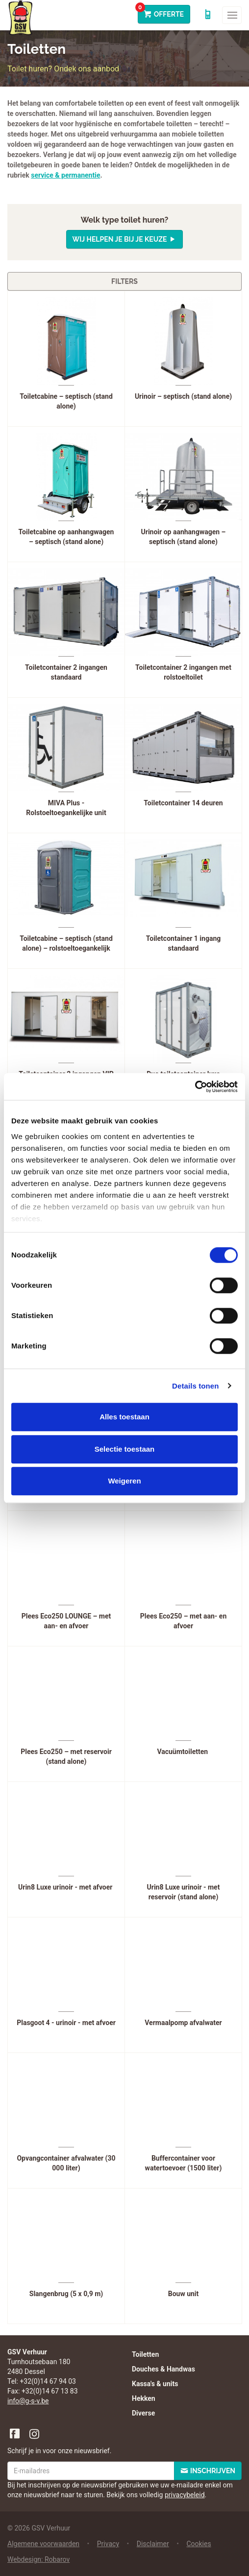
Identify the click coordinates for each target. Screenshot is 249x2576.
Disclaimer (153, 2544)
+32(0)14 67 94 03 (48, 2381)
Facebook (15, 2434)
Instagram (35, 2434)
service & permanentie (65, 175)
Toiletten (145, 2354)
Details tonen (195, 1386)
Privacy (108, 2544)
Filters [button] (124, 281)
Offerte (161, 11)
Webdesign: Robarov (38, 2559)
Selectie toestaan (125, 1449)
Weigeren (124, 1481)
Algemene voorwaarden (43, 2544)
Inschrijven (212, 2471)
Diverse (143, 2413)
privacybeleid (185, 2495)
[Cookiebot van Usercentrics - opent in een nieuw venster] (195, 1086)
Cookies (198, 2544)
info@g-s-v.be (28, 2401)
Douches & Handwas (163, 2369)
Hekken (143, 2398)
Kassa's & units (155, 2384)
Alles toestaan (124, 1417)
